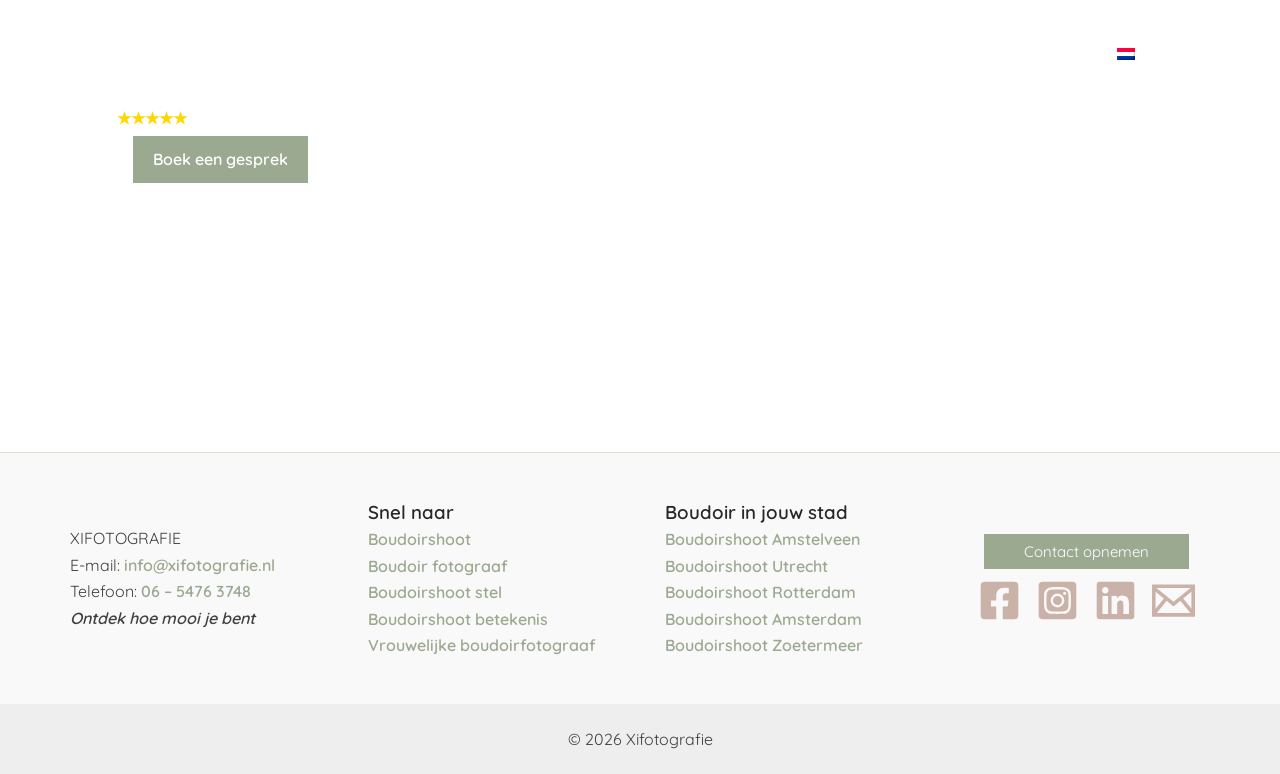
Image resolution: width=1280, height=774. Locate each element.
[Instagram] (1057, 601)
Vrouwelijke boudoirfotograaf (482, 646)
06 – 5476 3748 (196, 592)
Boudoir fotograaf (438, 566)
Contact (1040, 52)
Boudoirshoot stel (435, 593)
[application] (617, 53)
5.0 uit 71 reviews (259, 118)
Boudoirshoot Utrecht (746, 566)
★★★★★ (152, 118)
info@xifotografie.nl (199, 565)
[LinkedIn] (1115, 601)
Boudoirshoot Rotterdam (760, 593)
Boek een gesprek (220, 159)
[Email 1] (1173, 601)
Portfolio (714, 52)
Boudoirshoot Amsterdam (763, 619)
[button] (1086, 552)
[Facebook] (999, 601)
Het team (404, 52)
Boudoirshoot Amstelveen (762, 540)
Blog (825, 52)
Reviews (924, 52)
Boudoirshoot (419, 540)
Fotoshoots (556, 53)
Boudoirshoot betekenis (458, 619)
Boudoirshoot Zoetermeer (764, 646)
